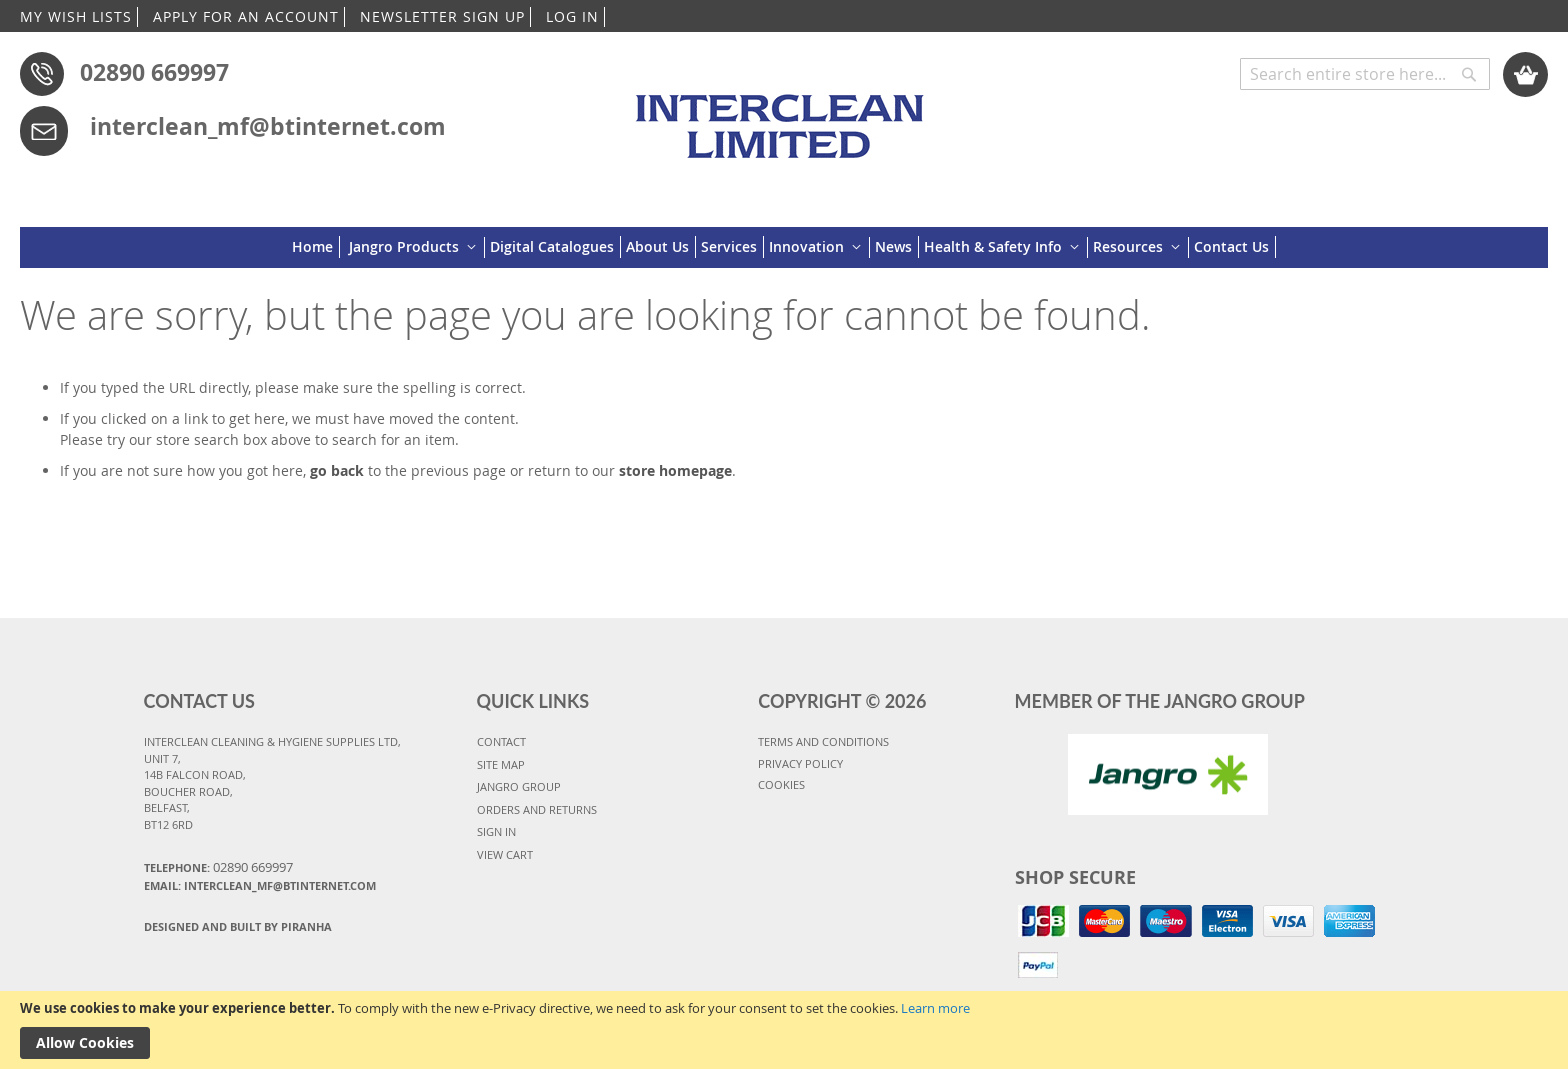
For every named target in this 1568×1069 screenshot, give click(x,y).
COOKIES (781, 784)
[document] (784, 1030)
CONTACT (501, 741)
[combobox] (1365, 74)
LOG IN (572, 16)
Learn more (935, 1008)
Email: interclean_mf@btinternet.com (260, 885)
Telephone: (218, 867)
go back (337, 470)
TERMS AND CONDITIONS (823, 741)
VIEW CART (505, 854)
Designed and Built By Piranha (238, 926)
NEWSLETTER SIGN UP (442, 16)
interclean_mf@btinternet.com (268, 126)
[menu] (784, 247)
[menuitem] (316, 247)
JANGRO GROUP (519, 786)
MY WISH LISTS (76, 16)
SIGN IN (496, 831)
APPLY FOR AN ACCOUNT (246, 16)
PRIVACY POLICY (800, 763)
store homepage (675, 470)
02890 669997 (154, 72)
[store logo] (783, 117)
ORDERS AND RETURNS (537, 809)
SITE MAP (501, 764)
